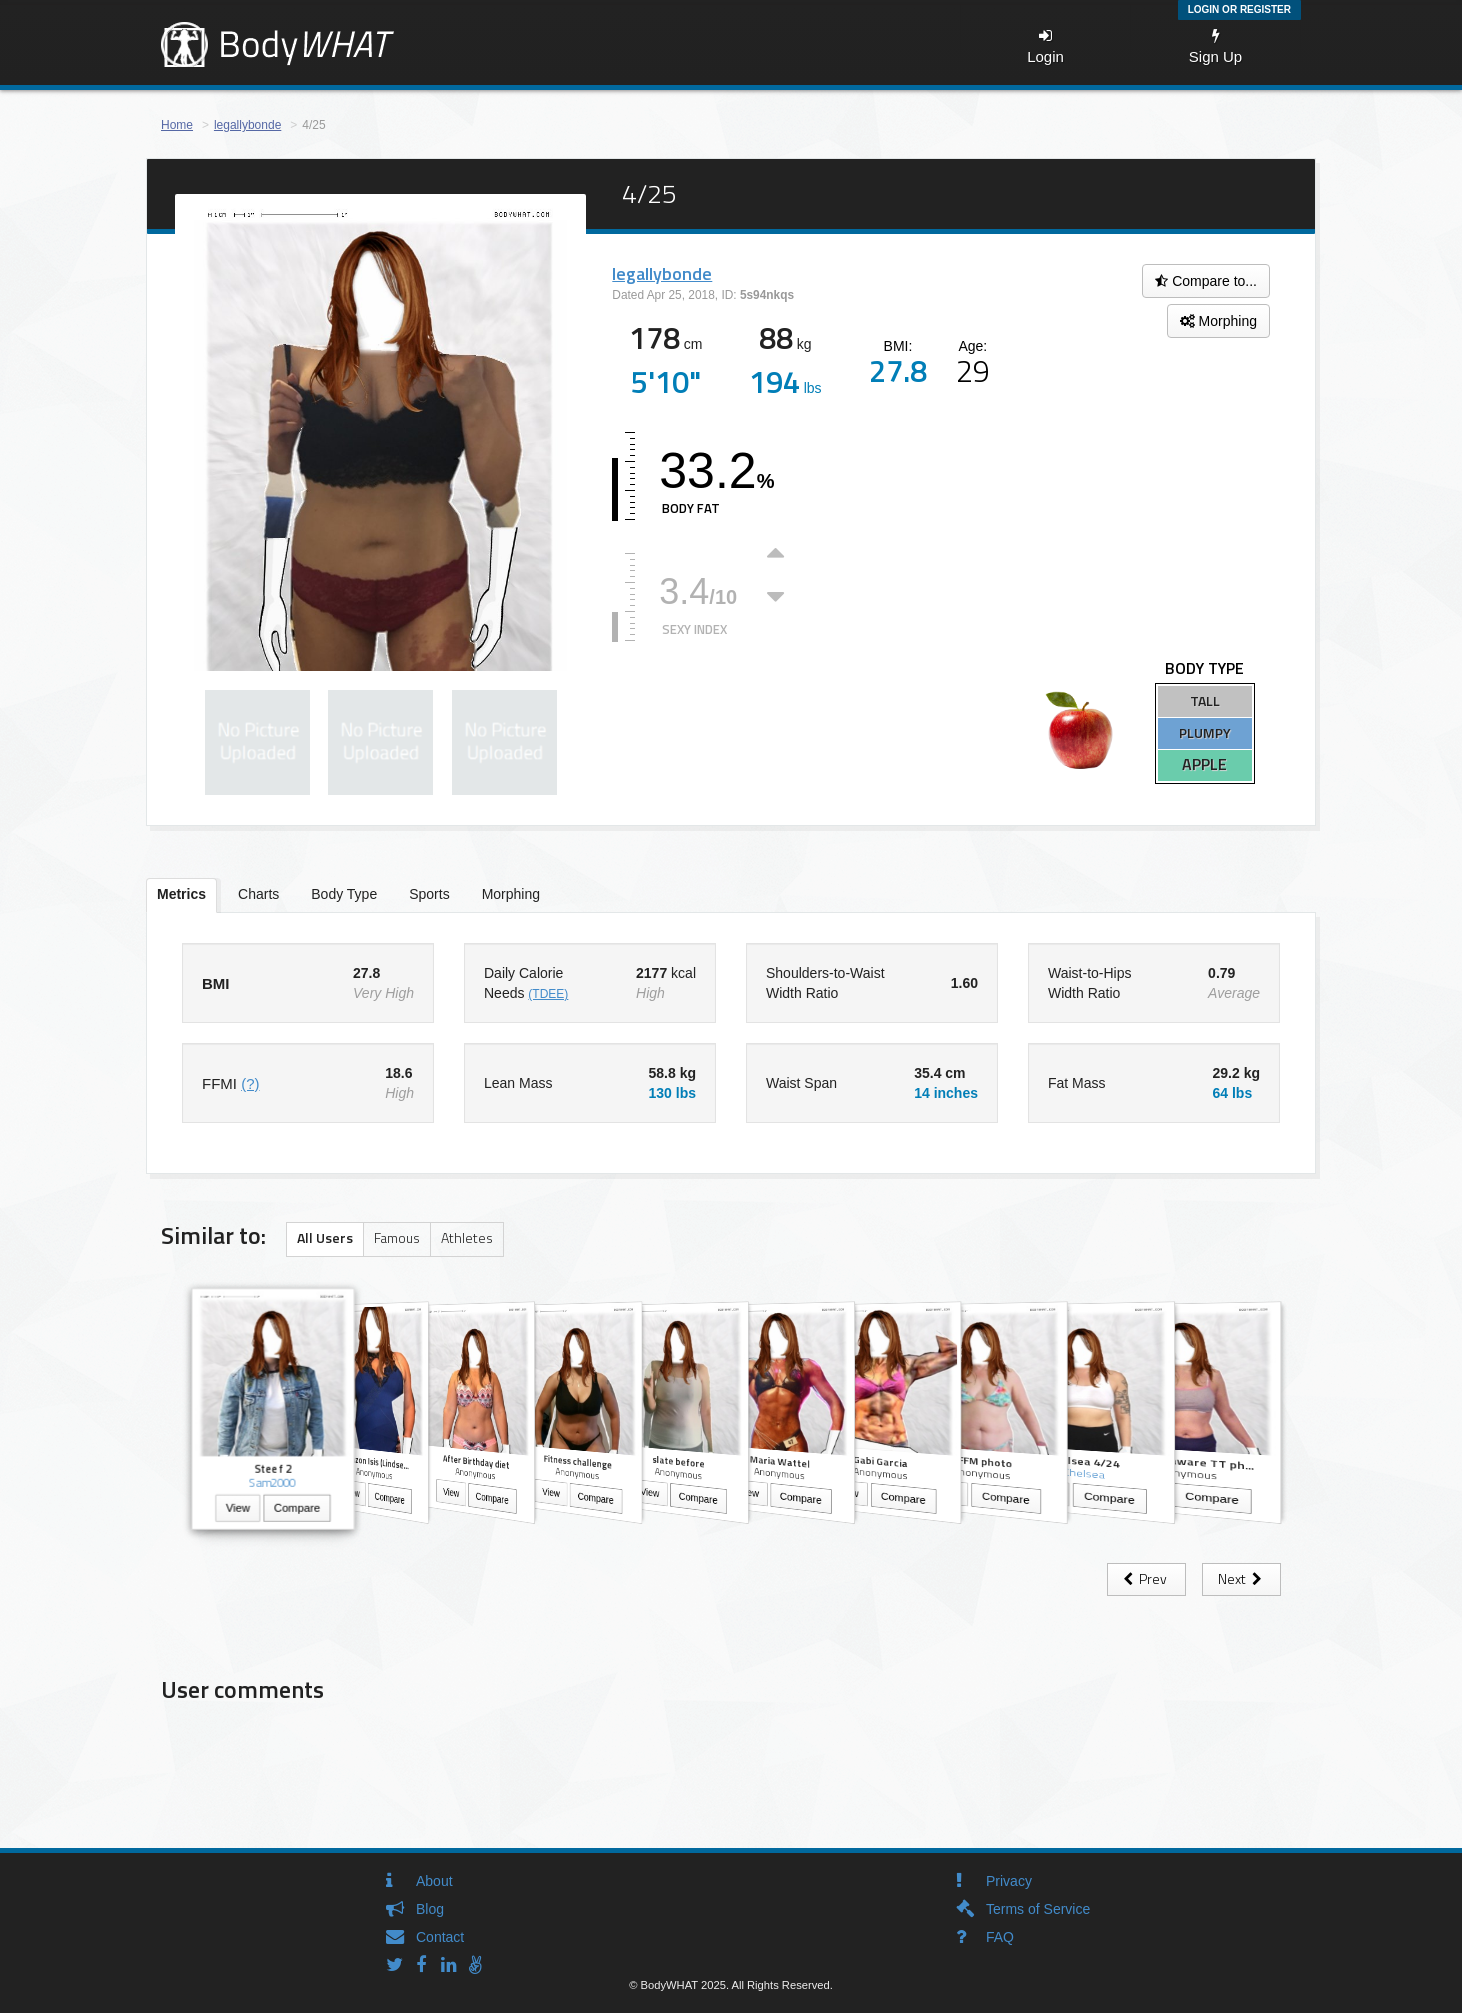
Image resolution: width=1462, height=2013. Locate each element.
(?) (250, 1083)
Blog (430, 1909)
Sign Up (1215, 46)
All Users (325, 1237)
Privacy (1009, 1881)
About (434, 1881)
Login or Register (1239, 9)
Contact (440, 1937)
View (238, 1509)
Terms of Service (1038, 1909)
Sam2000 (273, 1482)
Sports (429, 894)
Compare (297, 1509)
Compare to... (1206, 281)
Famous (397, 1237)
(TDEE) (548, 994)
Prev (1146, 1578)
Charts (258, 894)
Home (177, 125)
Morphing (1218, 321)
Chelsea (1083, 1474)
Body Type (344, 894)
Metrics (181, 894)
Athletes (467, 1237)
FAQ (1000, 1937)
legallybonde (247, 125)
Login (1045, 46)
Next (1241, 1578)
